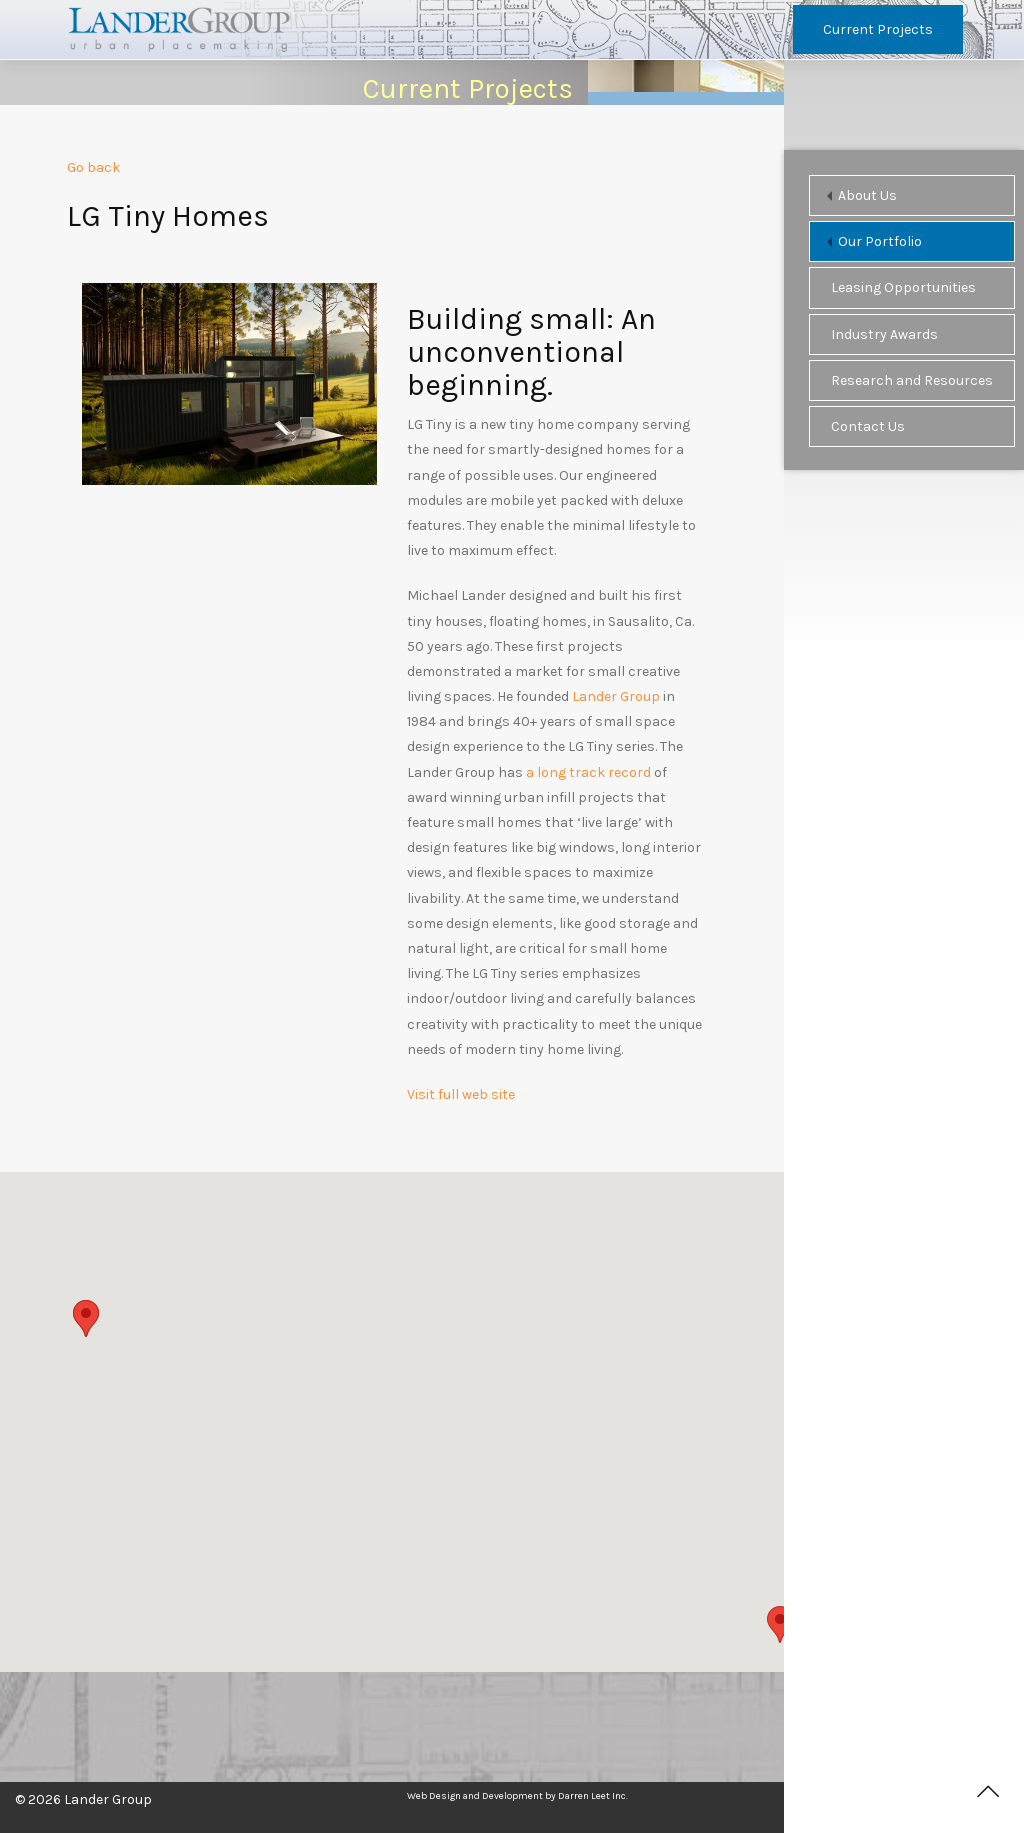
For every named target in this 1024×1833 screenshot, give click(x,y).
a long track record (588, 773)
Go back (93, 169)
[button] (780, 1624)
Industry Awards (884, 334)
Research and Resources (912, 380)
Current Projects (878, 29)
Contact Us (868, 426)
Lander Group (616, 698)
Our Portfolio (880, 241)
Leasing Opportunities (903, 287)
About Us (867, 195)
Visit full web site (461, 1096)
